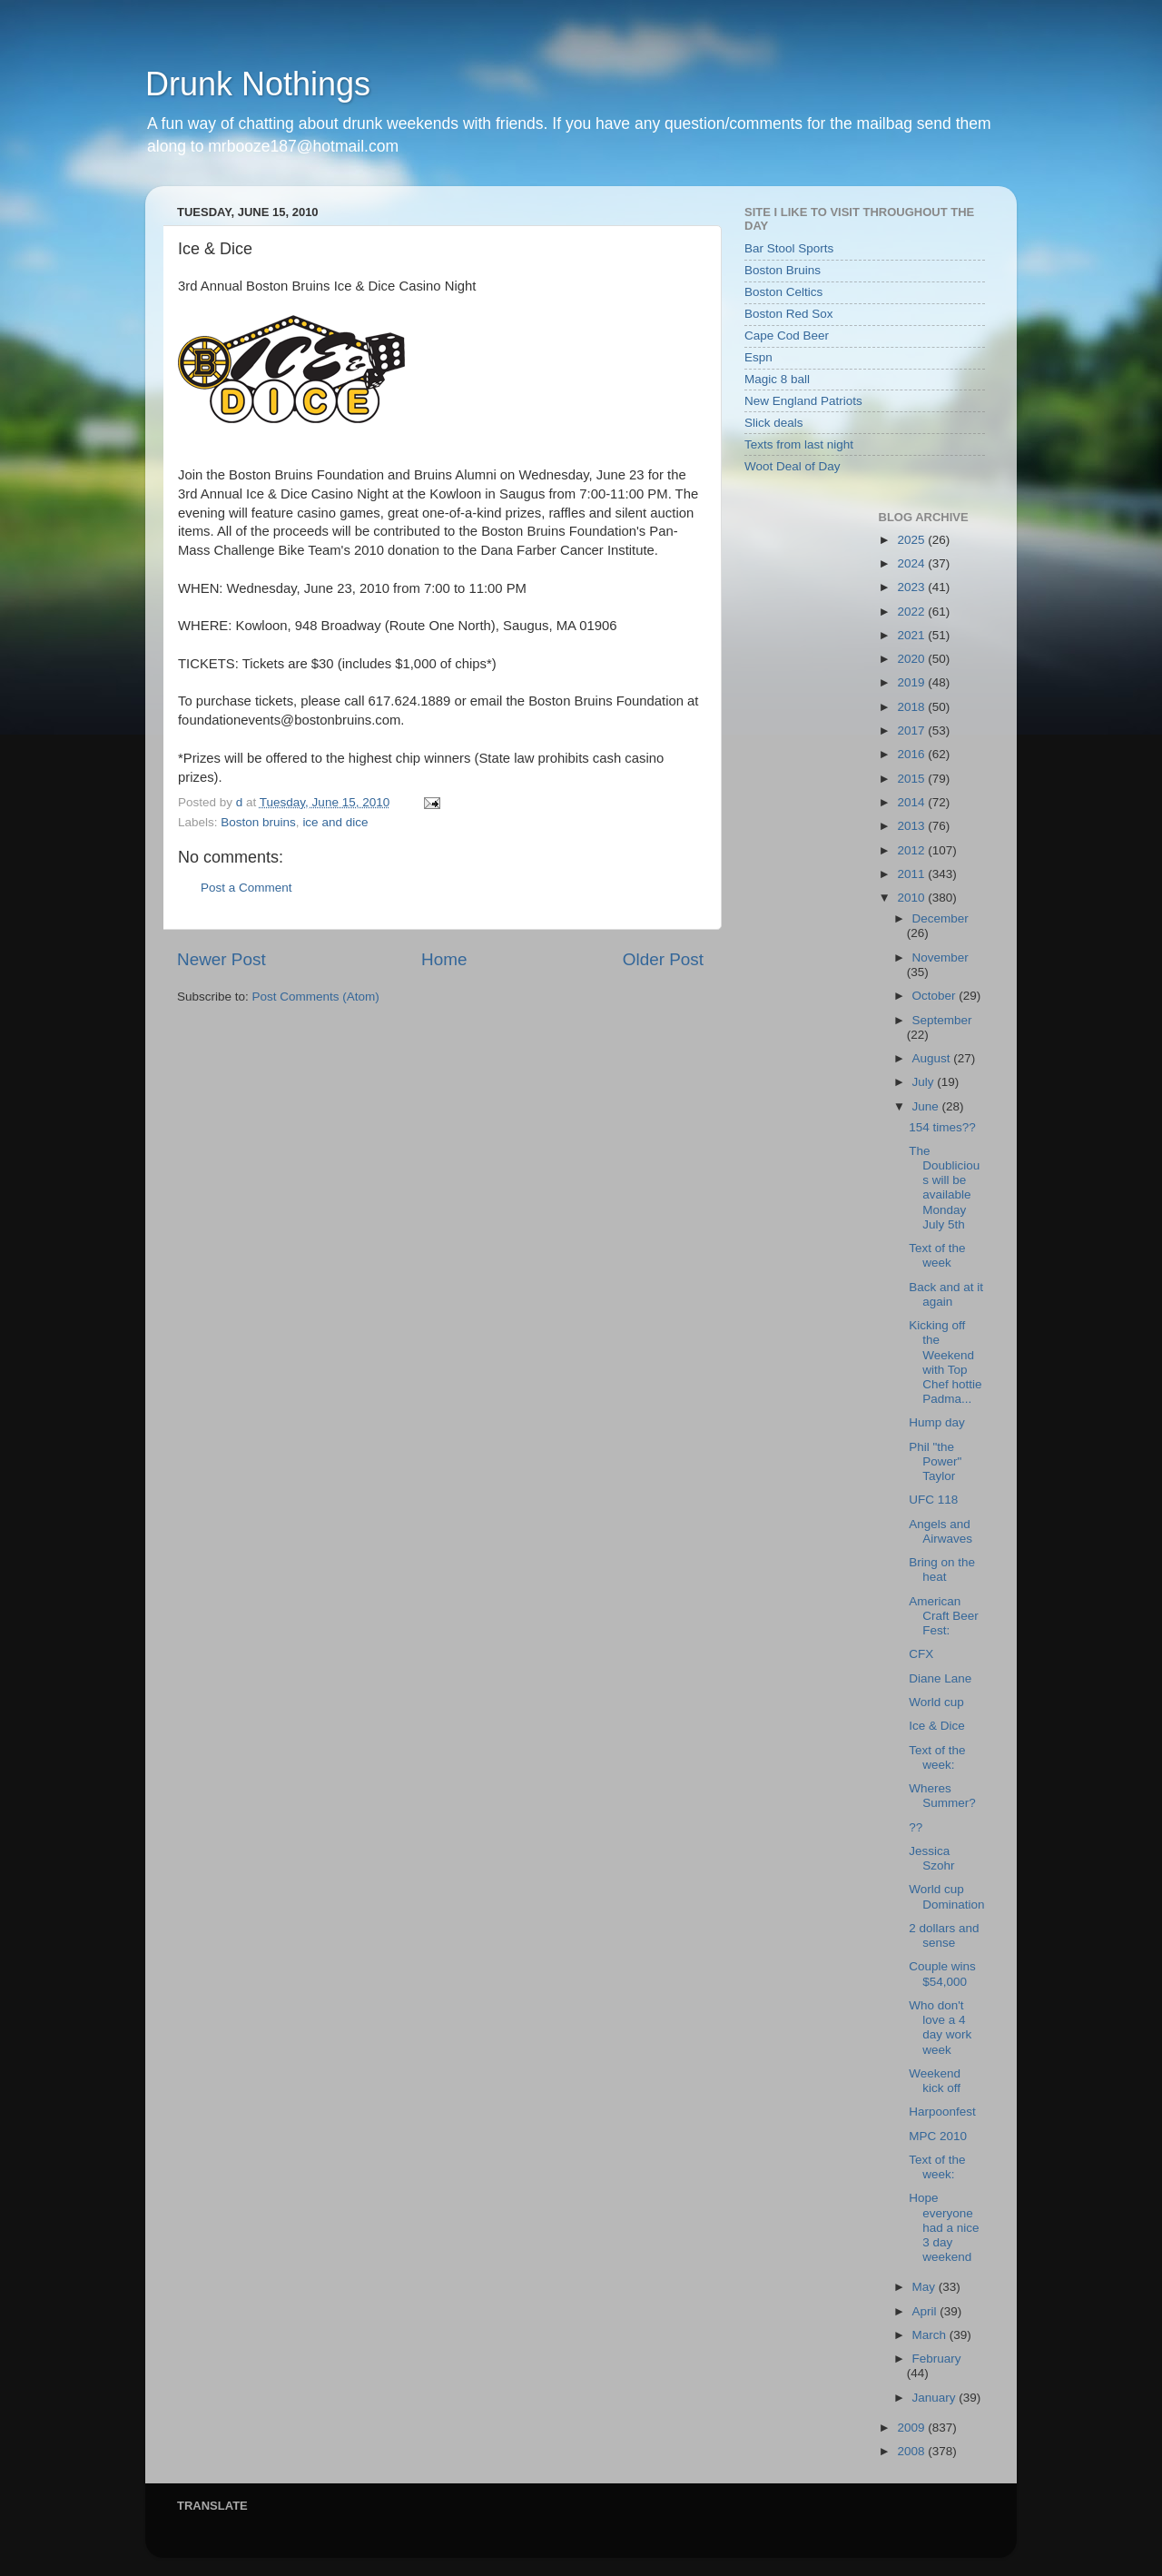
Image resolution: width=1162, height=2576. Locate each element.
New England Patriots (803, 401)
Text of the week (937, 1255)
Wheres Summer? (942, 1795)
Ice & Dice (937, 1725)
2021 (912, 635)
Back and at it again (946, 1294)
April (926, 2311)
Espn (758, 357)
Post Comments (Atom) (315, 996)
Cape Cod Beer (786, 335)
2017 (912, 730)
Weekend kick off (934, 2081)
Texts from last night (798, 444)
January (936, 2397)
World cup (936, 1702)
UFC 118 (933, 1499)
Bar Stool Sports (788, 248)
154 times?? (942, 1127)
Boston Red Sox (788, 314)
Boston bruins (258, 822)
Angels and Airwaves (940, 1531)
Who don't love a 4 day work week (940, 2028)
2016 (912, 754)
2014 (912, 802)
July (925, 1082)
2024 (912, 563)
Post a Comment (246, 887)
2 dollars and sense (944, 1935)
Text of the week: (937, 1757)
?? (915, 1827)
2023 (912, 587)
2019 (912, 682)
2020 (912, 659)
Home (444, 959)
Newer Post (221, 959)
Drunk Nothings (257, 84)
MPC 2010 (938, 2136)
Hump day (937, 1422)
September (942, 1020)
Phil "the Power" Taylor (935, 1461)
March (931, 2335)
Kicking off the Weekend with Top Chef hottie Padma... (945, 1362)
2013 (912, 826)
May (925, 2287)
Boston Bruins (782, 270)
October (936, 995)
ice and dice (335, 822)
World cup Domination (946, 1896)
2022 (912, 611)
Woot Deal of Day (792, 466)
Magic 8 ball (777, 379)
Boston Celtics (783, 292)
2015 (912, 778)
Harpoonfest (942, 2111)
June (927, 1106)
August (933, 1058)
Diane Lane (940, 1678)
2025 (912, 540)
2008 (912, 2451)
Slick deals (773, 422)
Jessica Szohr (931, 1858)
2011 (912, 874)
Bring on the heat (942, 1569)
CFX (921, 1654)
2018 (912, 707)
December (940, 918)
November (940, 957)
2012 (912, 850)
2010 (912, 897)
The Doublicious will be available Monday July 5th (944, 1187)
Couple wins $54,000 (942, 1973)
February (936, 2358)
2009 (912, 2427)
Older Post (663, 959)
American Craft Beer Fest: (944, 1615)
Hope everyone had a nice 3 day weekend (944, 2227)
